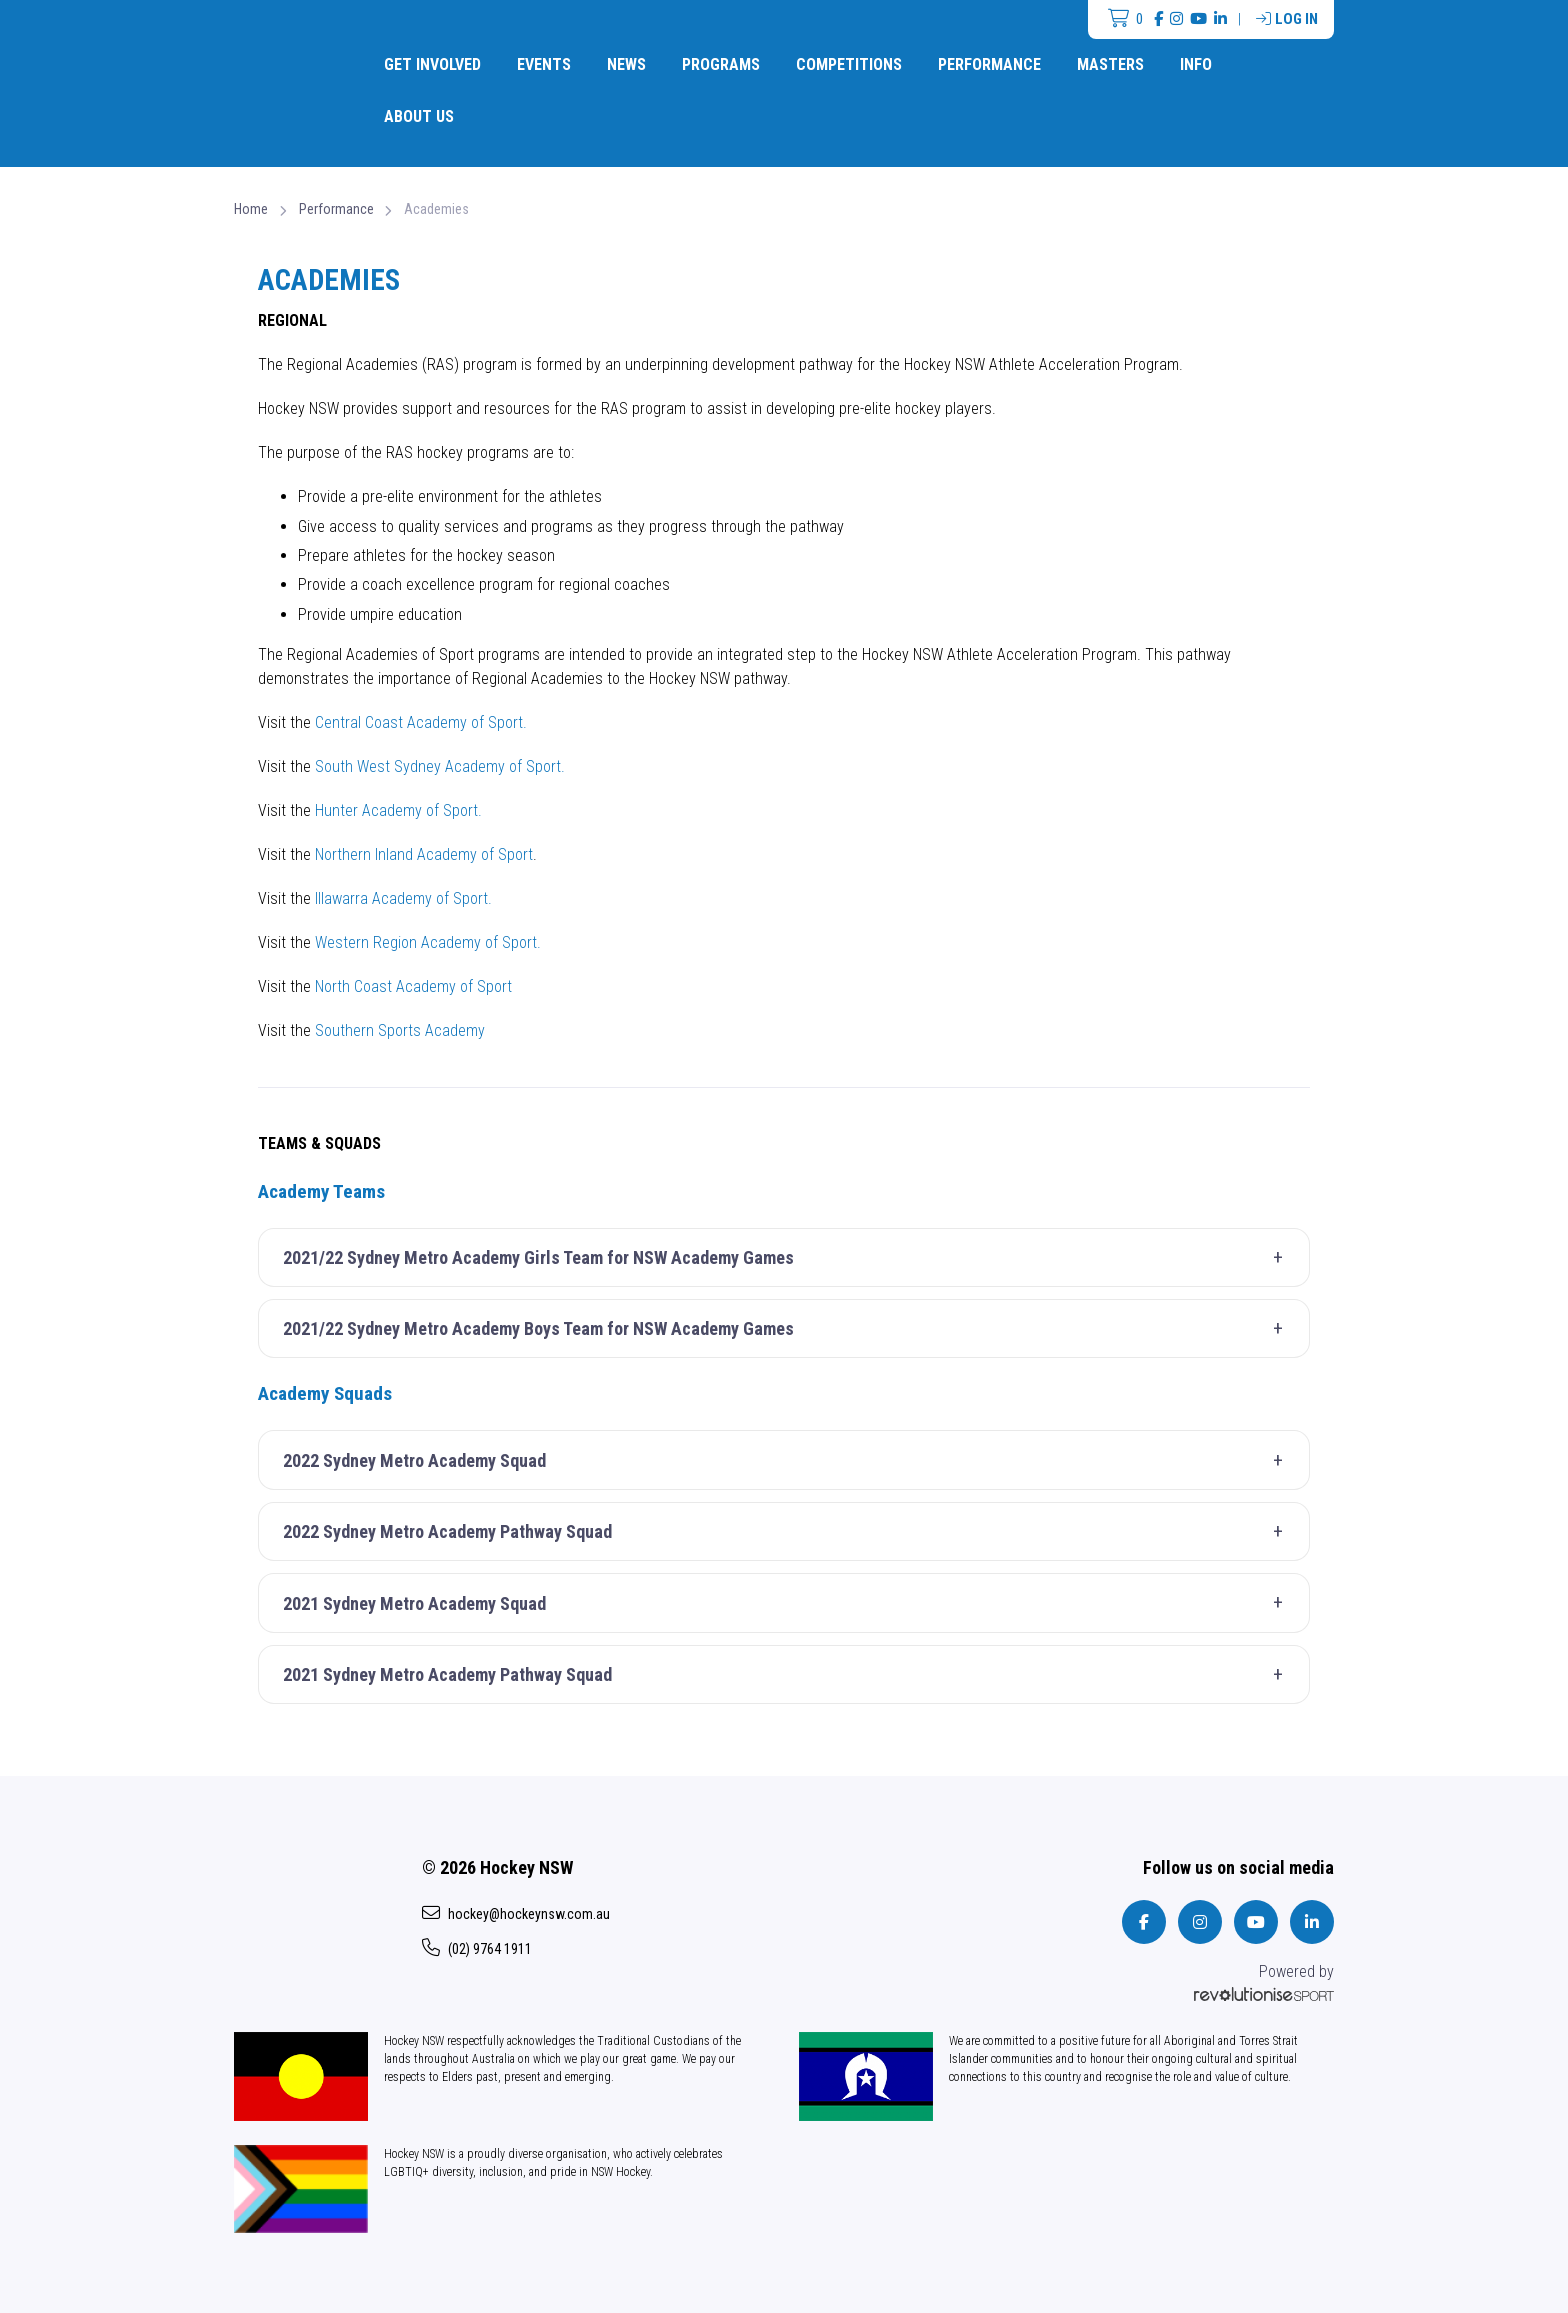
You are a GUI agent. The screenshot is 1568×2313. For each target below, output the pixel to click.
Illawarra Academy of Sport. (403, 898)
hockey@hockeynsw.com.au (516, 1913)
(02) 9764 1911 (477, 1948)
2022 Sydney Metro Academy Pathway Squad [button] (789, 1532)
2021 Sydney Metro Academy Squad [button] (789, 1603)
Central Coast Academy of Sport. (421, 722)
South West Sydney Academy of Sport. (440, 766)
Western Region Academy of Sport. (428, 942)
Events (544, 64)
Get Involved (432, 64)
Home (251, 209)
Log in (1287, 19)
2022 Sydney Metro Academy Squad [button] (789, 1461)
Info (1196, 64)
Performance (989, 64)
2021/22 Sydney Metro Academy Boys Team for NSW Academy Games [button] (789, 1329)
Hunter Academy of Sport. (398, 810)
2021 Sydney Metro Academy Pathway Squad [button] (789, 1675)
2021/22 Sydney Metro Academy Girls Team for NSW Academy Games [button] (789, 1258)
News (626, 64)
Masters (1110, 64)
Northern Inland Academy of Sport (422, 854)
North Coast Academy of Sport (413, 986)
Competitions (849, 64)
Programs (721, 64)
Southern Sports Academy (400, 1030)
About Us (419, 116)
